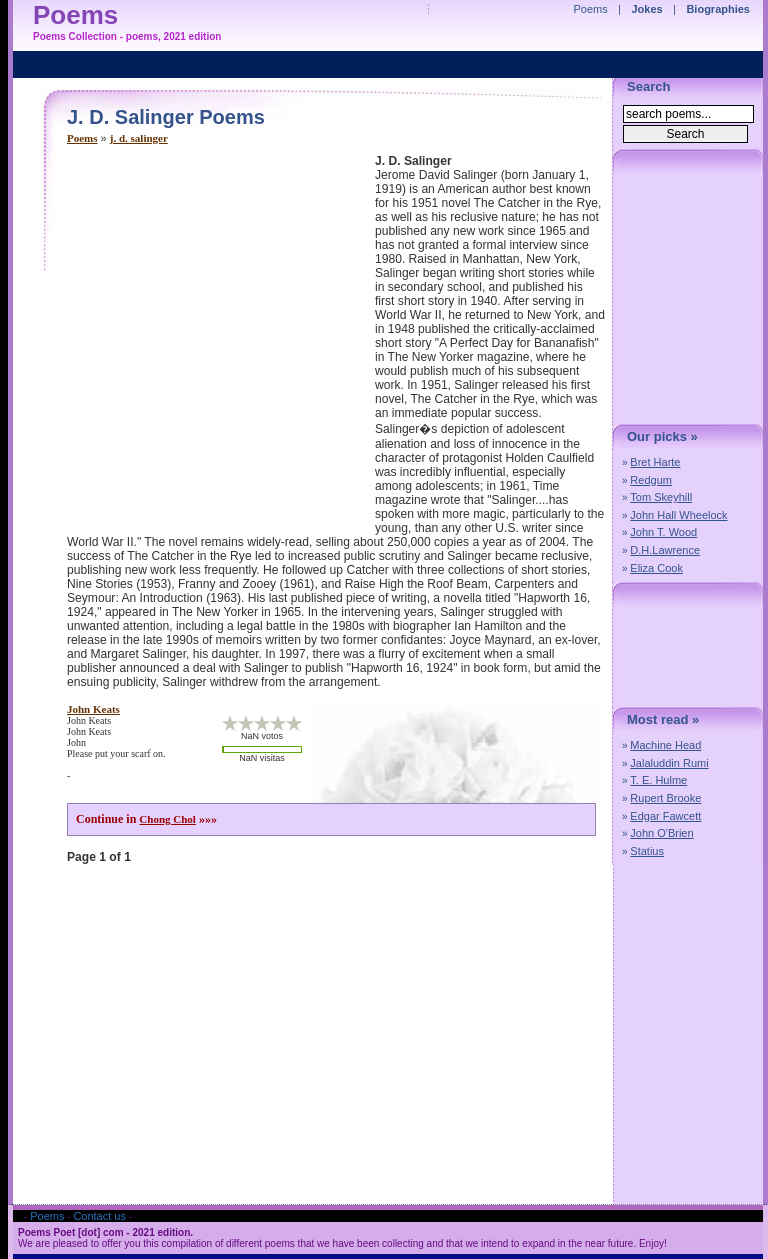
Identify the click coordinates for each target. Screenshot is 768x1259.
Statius (647, 851)
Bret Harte (655, 462)
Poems (82, 138)
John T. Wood (663, 532)
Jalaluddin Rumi (669, 763)
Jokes (647, 9)
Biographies (718, 9)
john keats (93, 709)
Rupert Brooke (665, 798)
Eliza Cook (656, 568)
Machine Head (665, 745)
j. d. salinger (139, 138)
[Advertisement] (187, 341)
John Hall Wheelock (678, 515)
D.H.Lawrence (665, 550)
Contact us (99, 1216)
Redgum (651, 480)
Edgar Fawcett (665, 816)
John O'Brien (661, 833)
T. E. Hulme (658, 780)
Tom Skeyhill (661, 497)
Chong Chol (167, 819)
